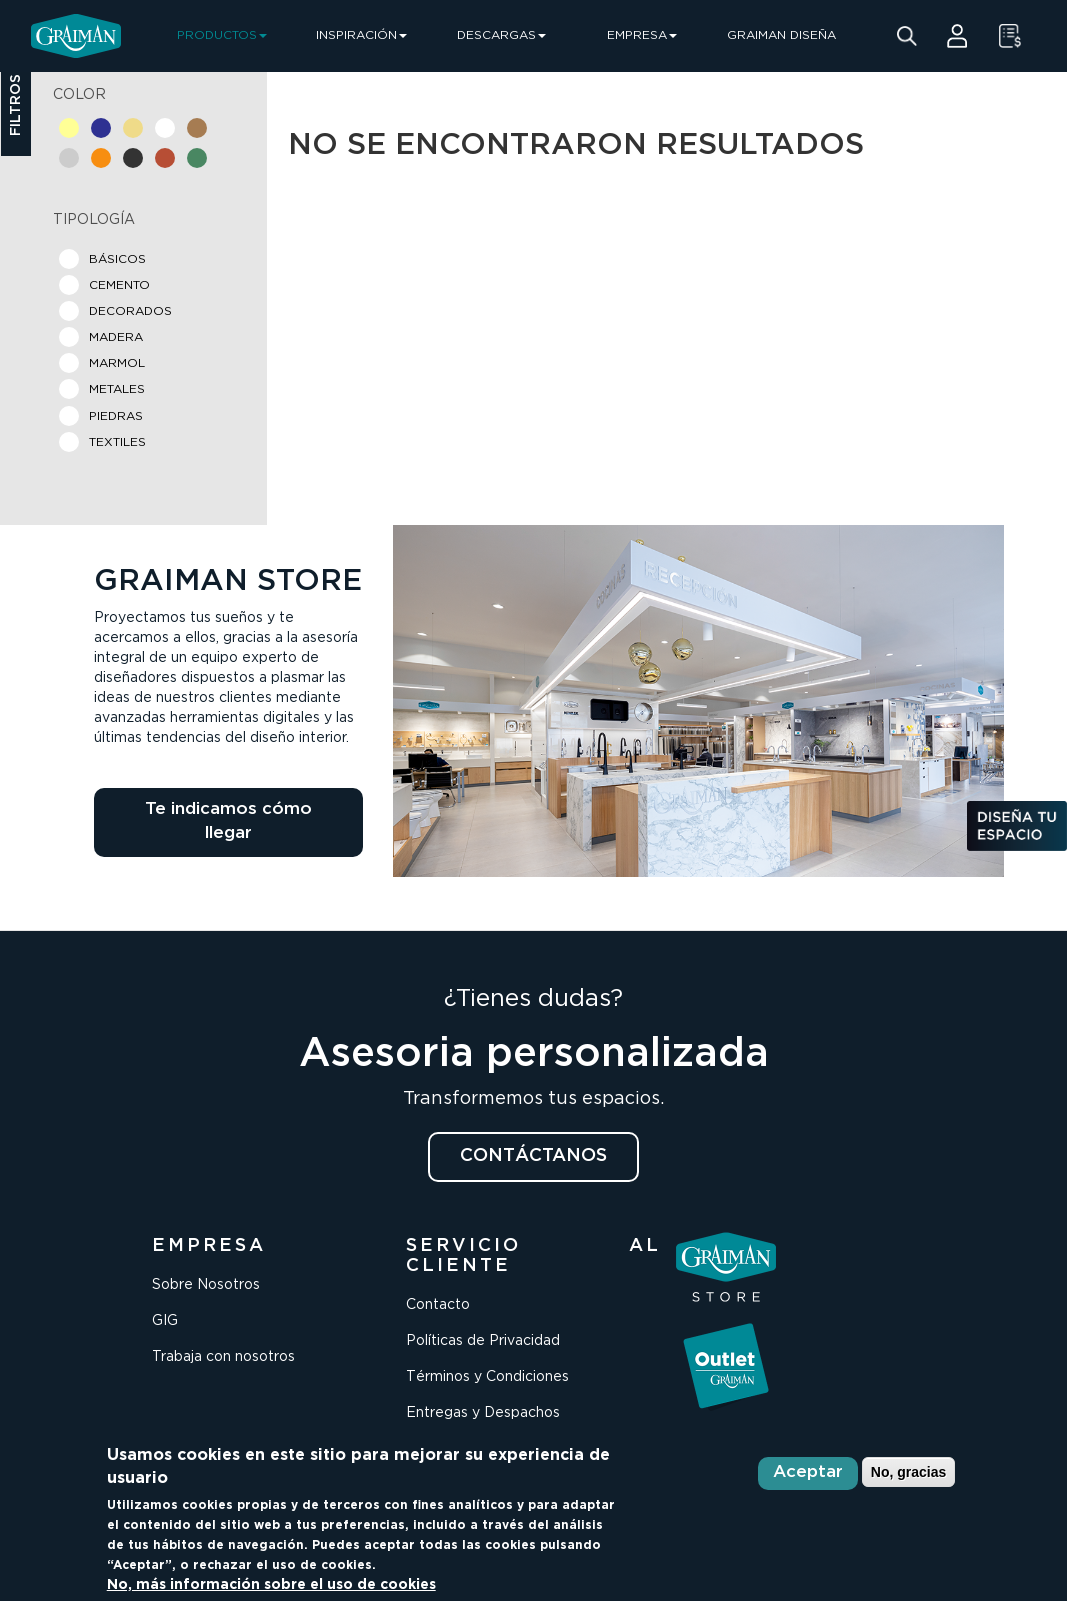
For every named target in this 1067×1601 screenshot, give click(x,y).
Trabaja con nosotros (223, 1357)
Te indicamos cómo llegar (228, 821)
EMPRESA (642, 35)
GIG (165, 1321)
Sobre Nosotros (206, 1285)
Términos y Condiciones (487, 1377)
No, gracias (908, 1472)
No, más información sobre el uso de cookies (271, 1585)
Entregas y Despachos (483, 1413)
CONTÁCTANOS (533, 1156)
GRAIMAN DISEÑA (781, 35)
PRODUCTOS (222, 35)
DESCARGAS (501, 35)
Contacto (438, 1305)
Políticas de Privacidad (483, 1341)
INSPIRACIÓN (361, 35)
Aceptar (808, 1472)
